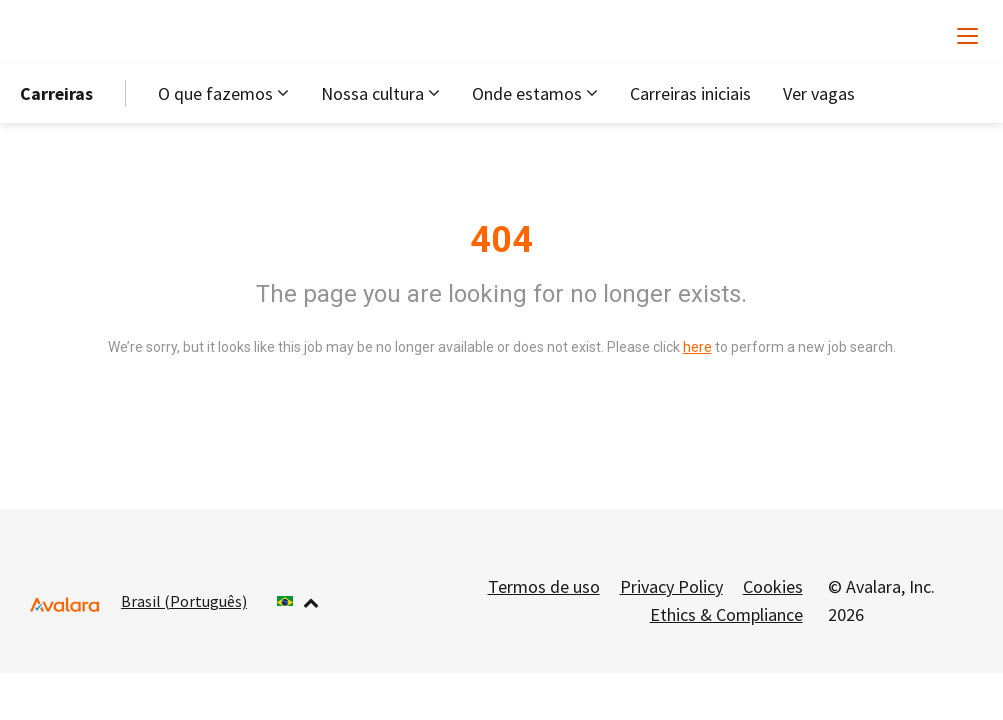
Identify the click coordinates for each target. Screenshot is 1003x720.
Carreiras (56, 93)
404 (501, 240)
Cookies (773, 586)
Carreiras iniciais (690, 93)
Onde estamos (527, 93)
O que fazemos (215, 93)
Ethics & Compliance (726, 614)
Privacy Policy (671, 586)
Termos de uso (544, 586)
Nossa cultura (372, 93)
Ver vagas (819, 93)
